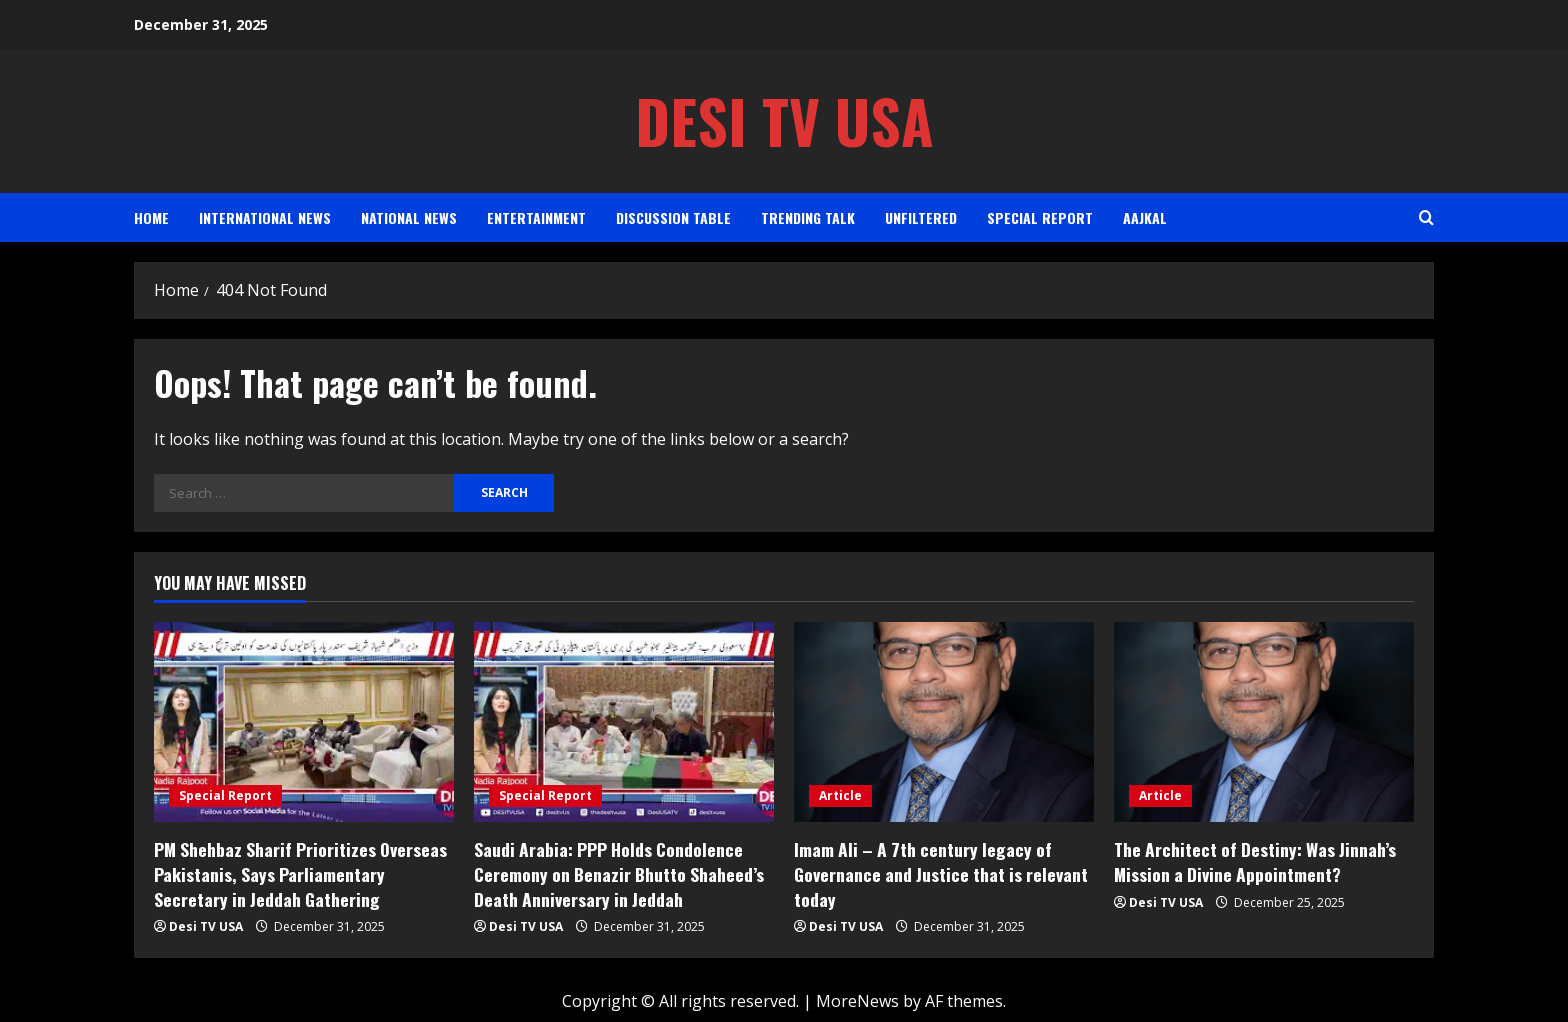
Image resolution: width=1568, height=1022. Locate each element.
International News (265, 217)
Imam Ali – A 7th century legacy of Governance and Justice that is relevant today (935, 872)
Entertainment (536, 217)
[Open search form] (1426, 217)
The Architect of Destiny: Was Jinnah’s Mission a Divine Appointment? (1250, 860)
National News (409, 217)
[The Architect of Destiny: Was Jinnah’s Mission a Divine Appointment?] (1264, 722)
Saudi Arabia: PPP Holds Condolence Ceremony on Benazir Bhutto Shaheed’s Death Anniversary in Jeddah (615, 872)
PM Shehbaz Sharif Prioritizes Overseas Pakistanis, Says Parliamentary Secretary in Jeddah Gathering (301, 872)
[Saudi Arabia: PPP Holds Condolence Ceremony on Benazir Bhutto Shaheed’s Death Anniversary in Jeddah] (624, 722)
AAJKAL (1145, 217)
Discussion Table (673, 217)
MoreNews (857, 998)
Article (840, 795)
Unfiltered (921, 217)
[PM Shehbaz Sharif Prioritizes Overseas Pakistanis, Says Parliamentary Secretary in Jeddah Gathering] (304, 722)
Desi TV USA (784, 120)
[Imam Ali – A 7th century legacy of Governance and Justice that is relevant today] (944, 722)
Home (151, 217)
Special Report (1040, 217)
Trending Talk (808, 217)
